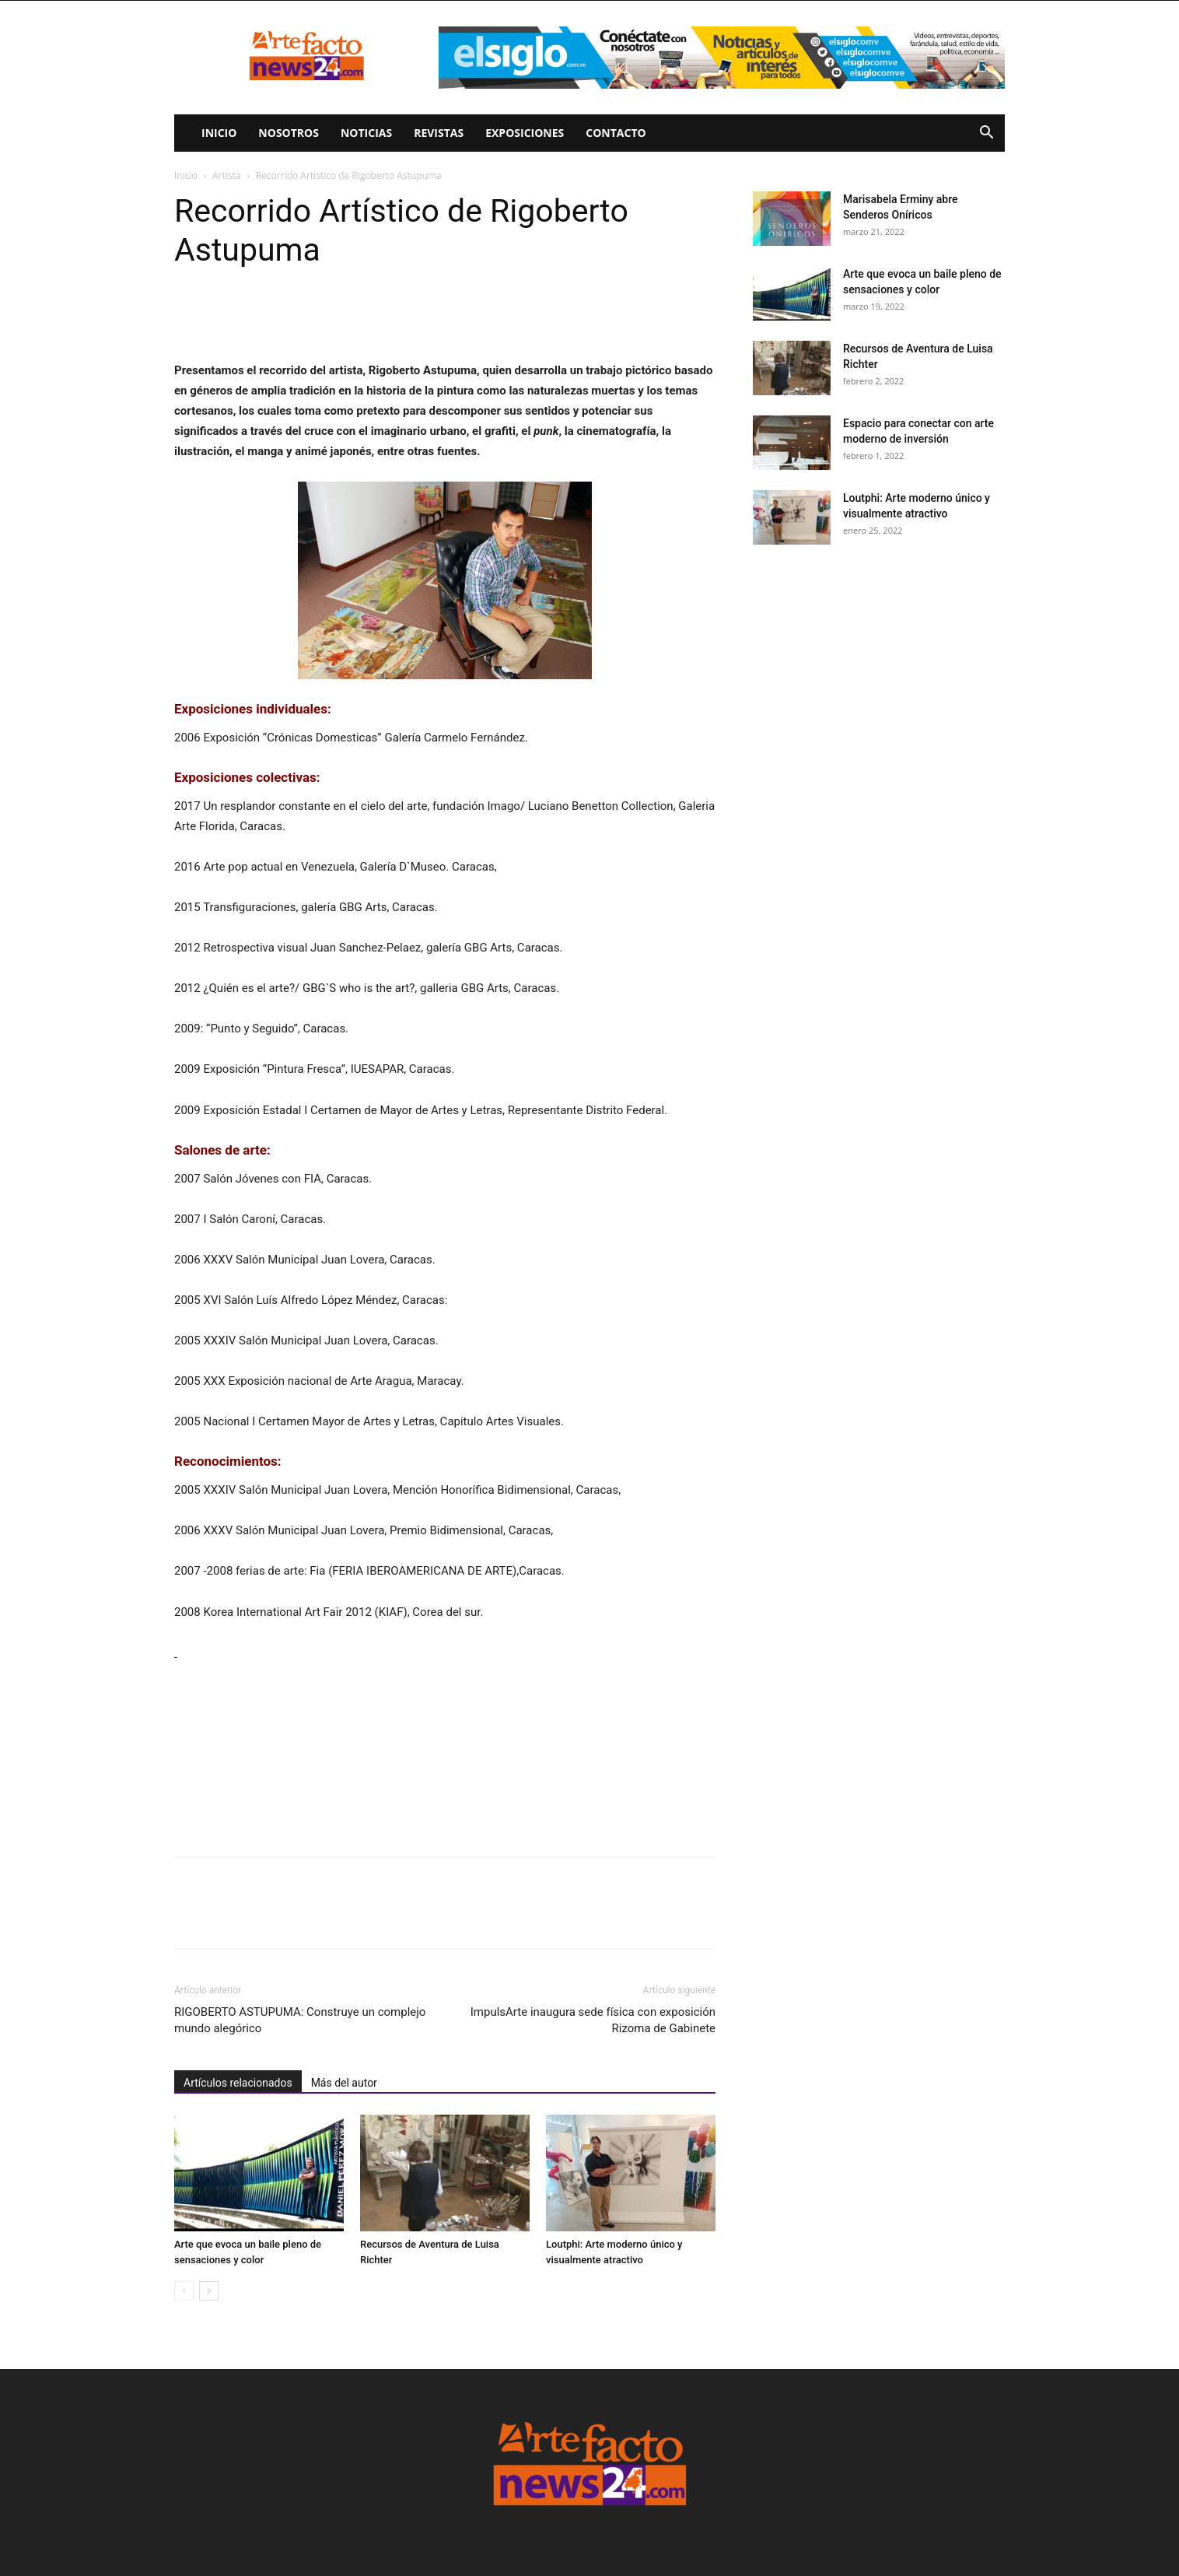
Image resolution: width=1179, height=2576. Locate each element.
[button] (986, 134)
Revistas (439, 132)
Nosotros (288, 132)
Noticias (366, 132)
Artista (226, 175)
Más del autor (344, 2083)
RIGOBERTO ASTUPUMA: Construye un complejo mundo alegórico (299, 2020)
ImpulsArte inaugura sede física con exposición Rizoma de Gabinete (593, 2020)
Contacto (615, 132)
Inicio (218, 132)
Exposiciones (524, 132)
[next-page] (209, 2291)
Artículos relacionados (238, 2083)
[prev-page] (184, 2291)
